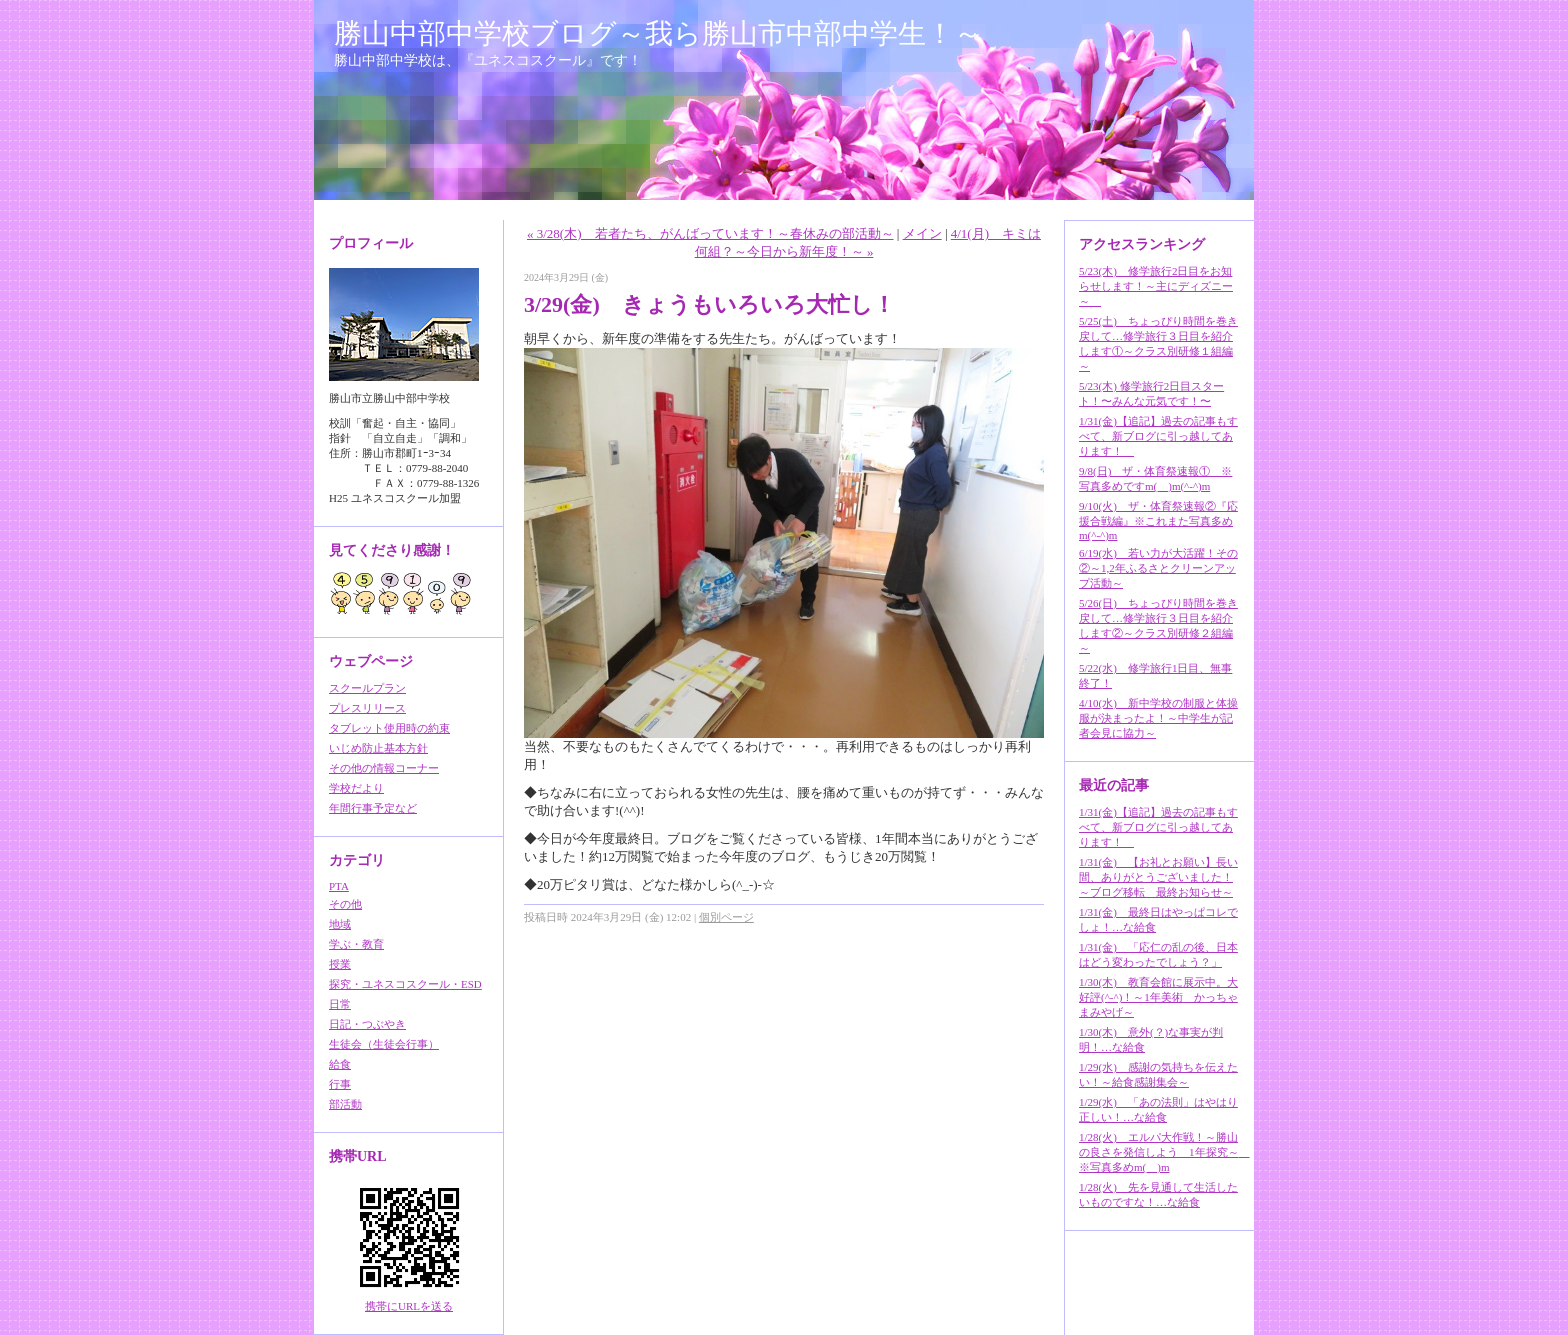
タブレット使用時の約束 (389, 728)
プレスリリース (367, 708)
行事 (340, 1084)
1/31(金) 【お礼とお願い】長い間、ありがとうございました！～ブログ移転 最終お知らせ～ (1158, 877)
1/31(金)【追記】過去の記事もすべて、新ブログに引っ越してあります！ (1158, 436)
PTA (339, 886)
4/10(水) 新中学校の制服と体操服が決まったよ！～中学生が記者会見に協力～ (1158, 718)
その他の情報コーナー (384, 768)
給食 (340, 1064)
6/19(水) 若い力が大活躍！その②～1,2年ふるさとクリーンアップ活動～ (1158, 568)
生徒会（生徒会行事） (384, 1044)
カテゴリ (357, 860)
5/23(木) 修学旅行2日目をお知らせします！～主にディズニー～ (1156, 286)
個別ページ (726, 917)
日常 (340, 1004)
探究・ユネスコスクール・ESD (405, 984)
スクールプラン (367, 688)
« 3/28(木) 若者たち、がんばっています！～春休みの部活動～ (710, 233)
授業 (340, 964)
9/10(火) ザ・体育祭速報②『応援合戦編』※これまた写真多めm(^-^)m (1158, 520)
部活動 (345, 1104)
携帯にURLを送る (409, 1306)
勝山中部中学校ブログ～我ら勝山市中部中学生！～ (658, 33)
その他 (345, 904)
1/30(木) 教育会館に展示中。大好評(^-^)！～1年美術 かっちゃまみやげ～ (1158, 997)
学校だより (356, 788)
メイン (922, 233)
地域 (340, 924)
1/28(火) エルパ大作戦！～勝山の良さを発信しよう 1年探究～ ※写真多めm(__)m (1164, 1152)
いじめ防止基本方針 (378, 748)
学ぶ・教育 (356, 944)
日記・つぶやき (367, 1024)
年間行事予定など (373, 808)
